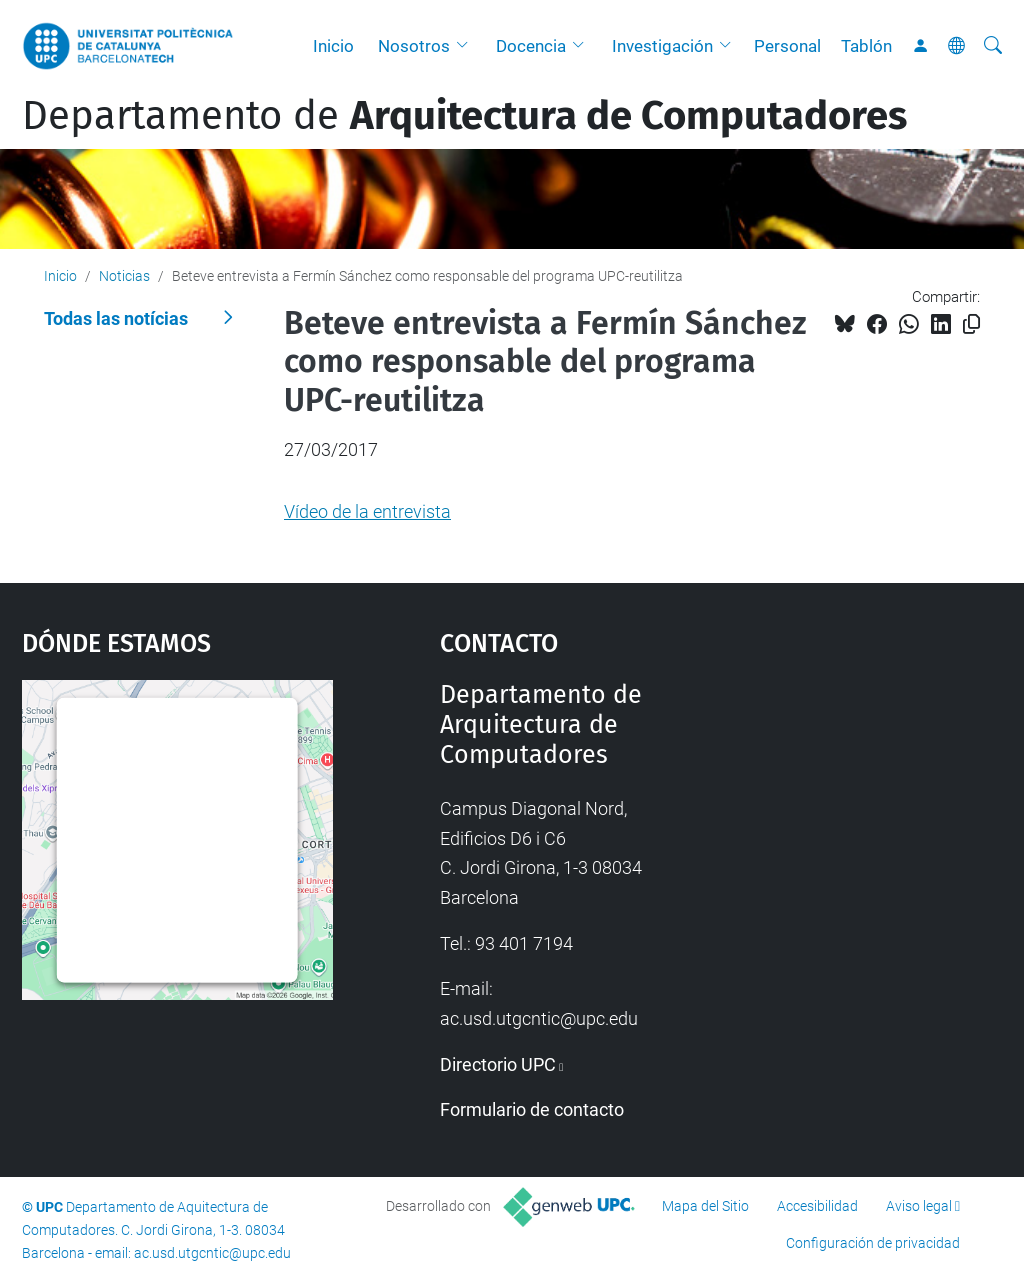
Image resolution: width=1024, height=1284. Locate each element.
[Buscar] (993, 46)
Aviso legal (919, 1206)
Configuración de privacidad (873, 1243)
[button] (467, 46)
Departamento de (464, 116)
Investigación (662, 46)
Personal (787, 46)
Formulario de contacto (532, 1109)
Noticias (124, 276)
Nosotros (414, 46)
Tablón (866, 46)
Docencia (531, 46)
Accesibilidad (817, 1206)
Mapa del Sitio (705, 1206)
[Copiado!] (971, 324)
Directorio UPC (498, 1064)
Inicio (333, 46)
